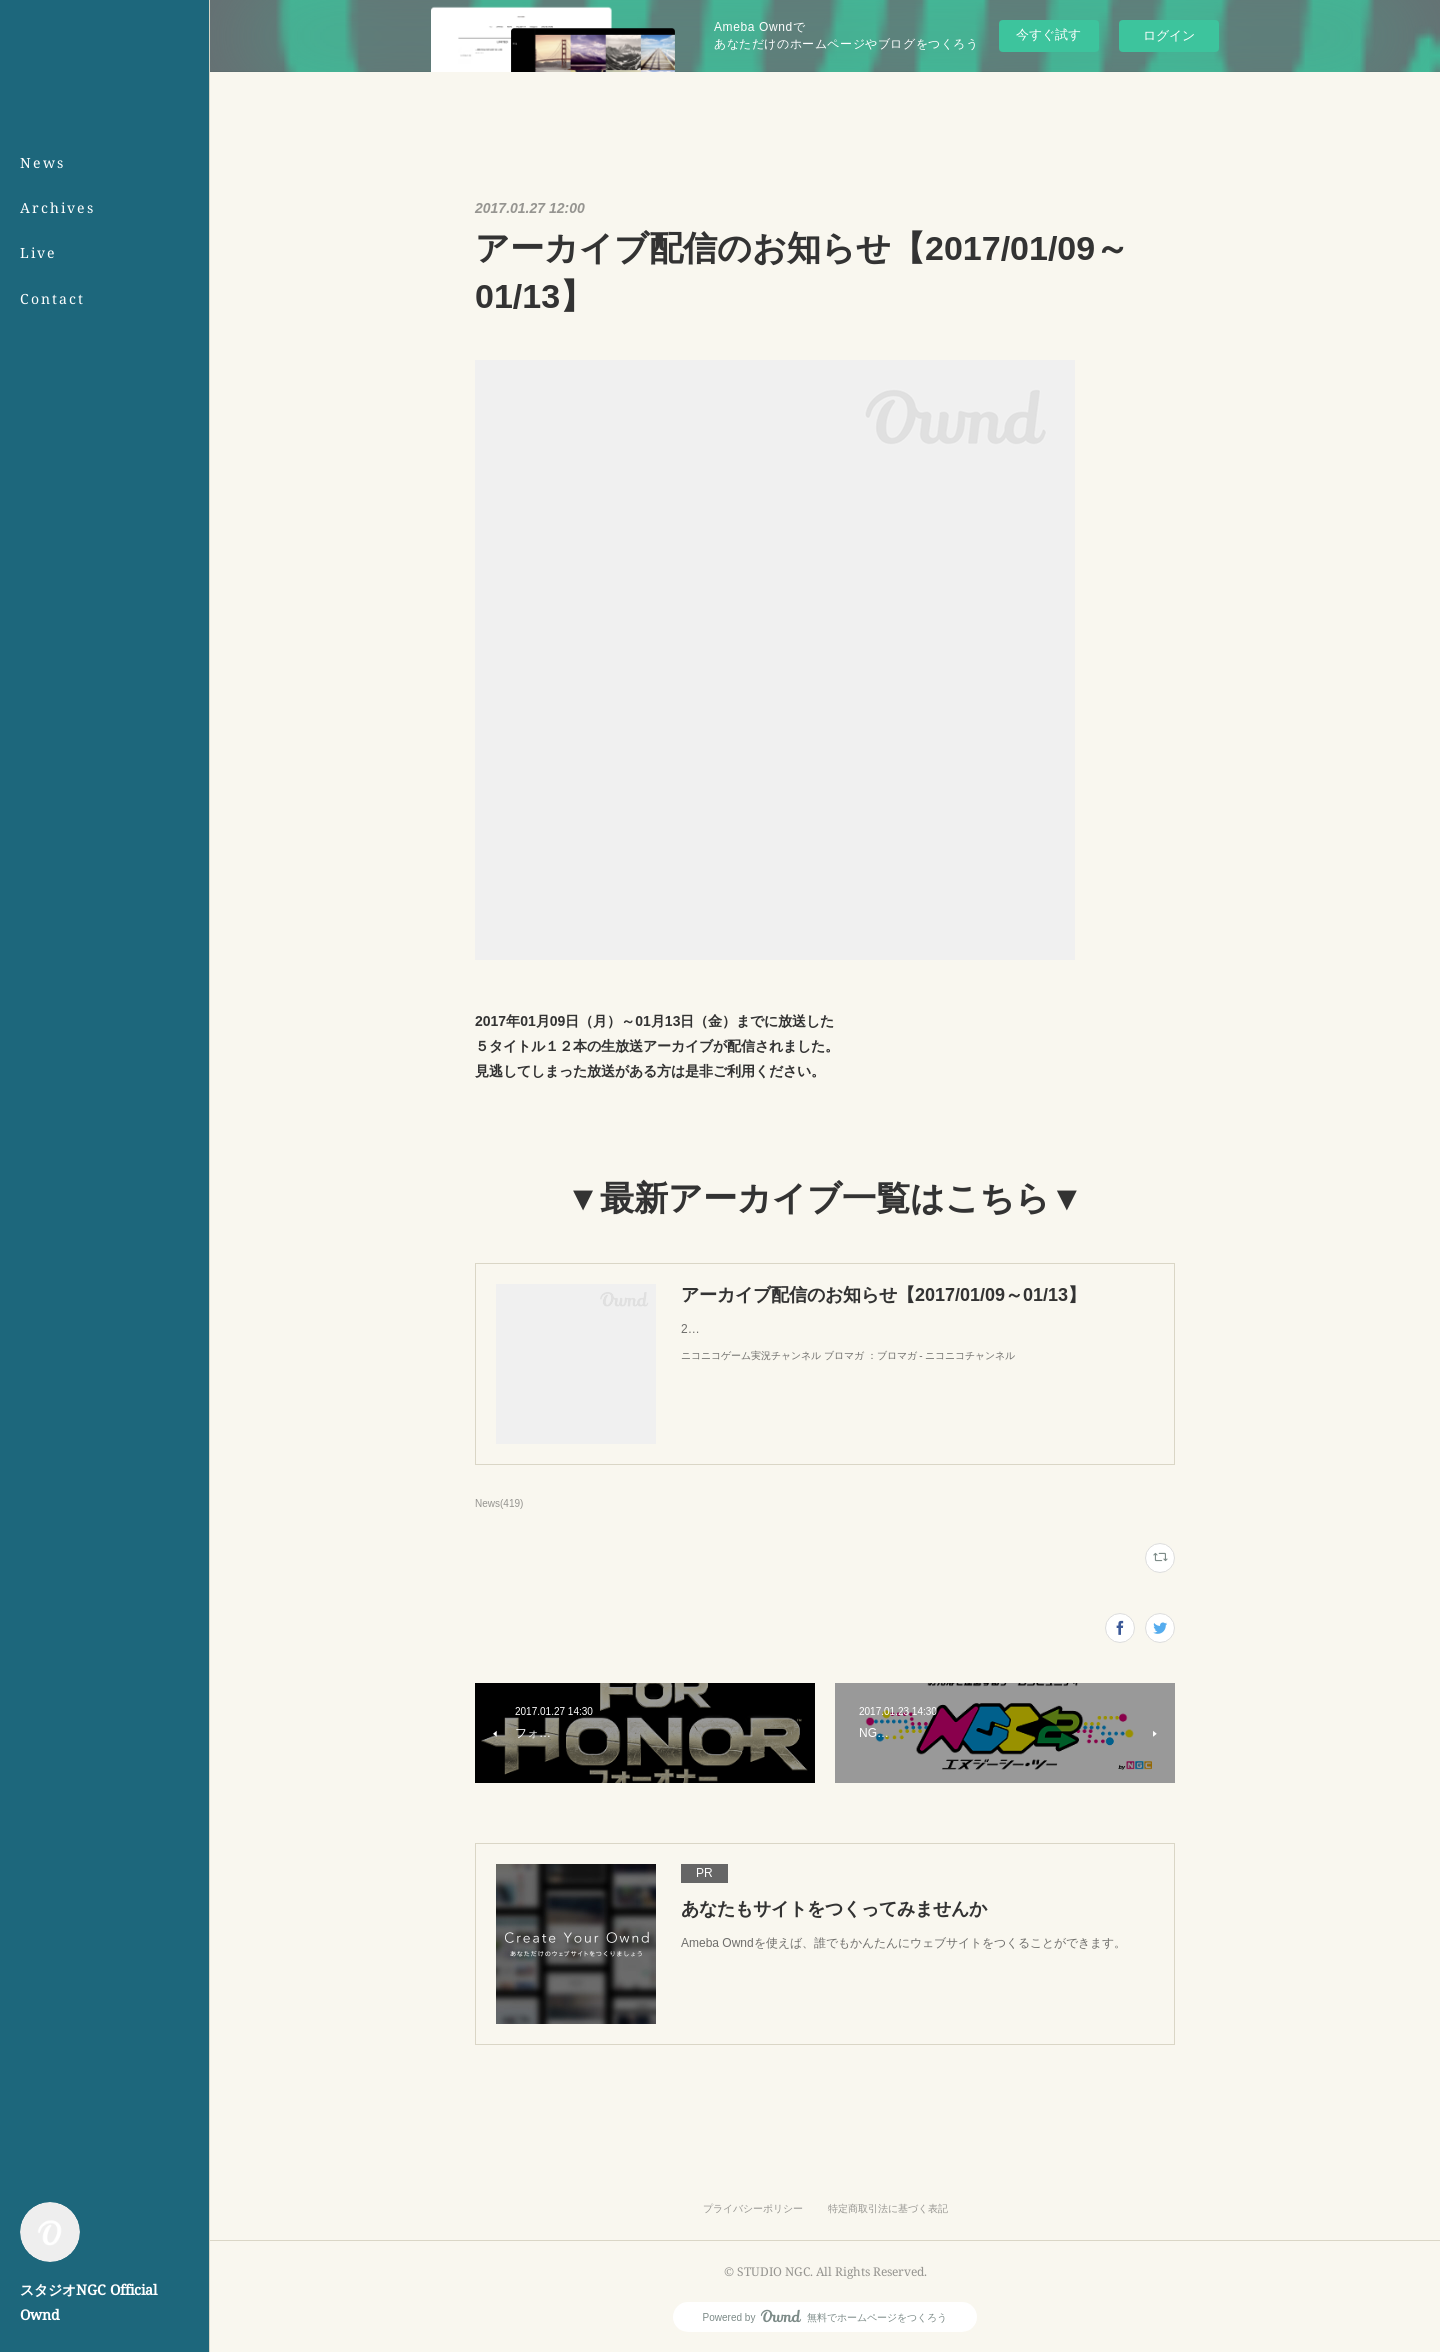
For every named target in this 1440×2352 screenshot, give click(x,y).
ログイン (1169, 35)
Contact (52, 298)
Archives (57, 207)
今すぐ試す (1048, 34)
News (42, 162)
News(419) (499, 1503)
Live (38, 252)
